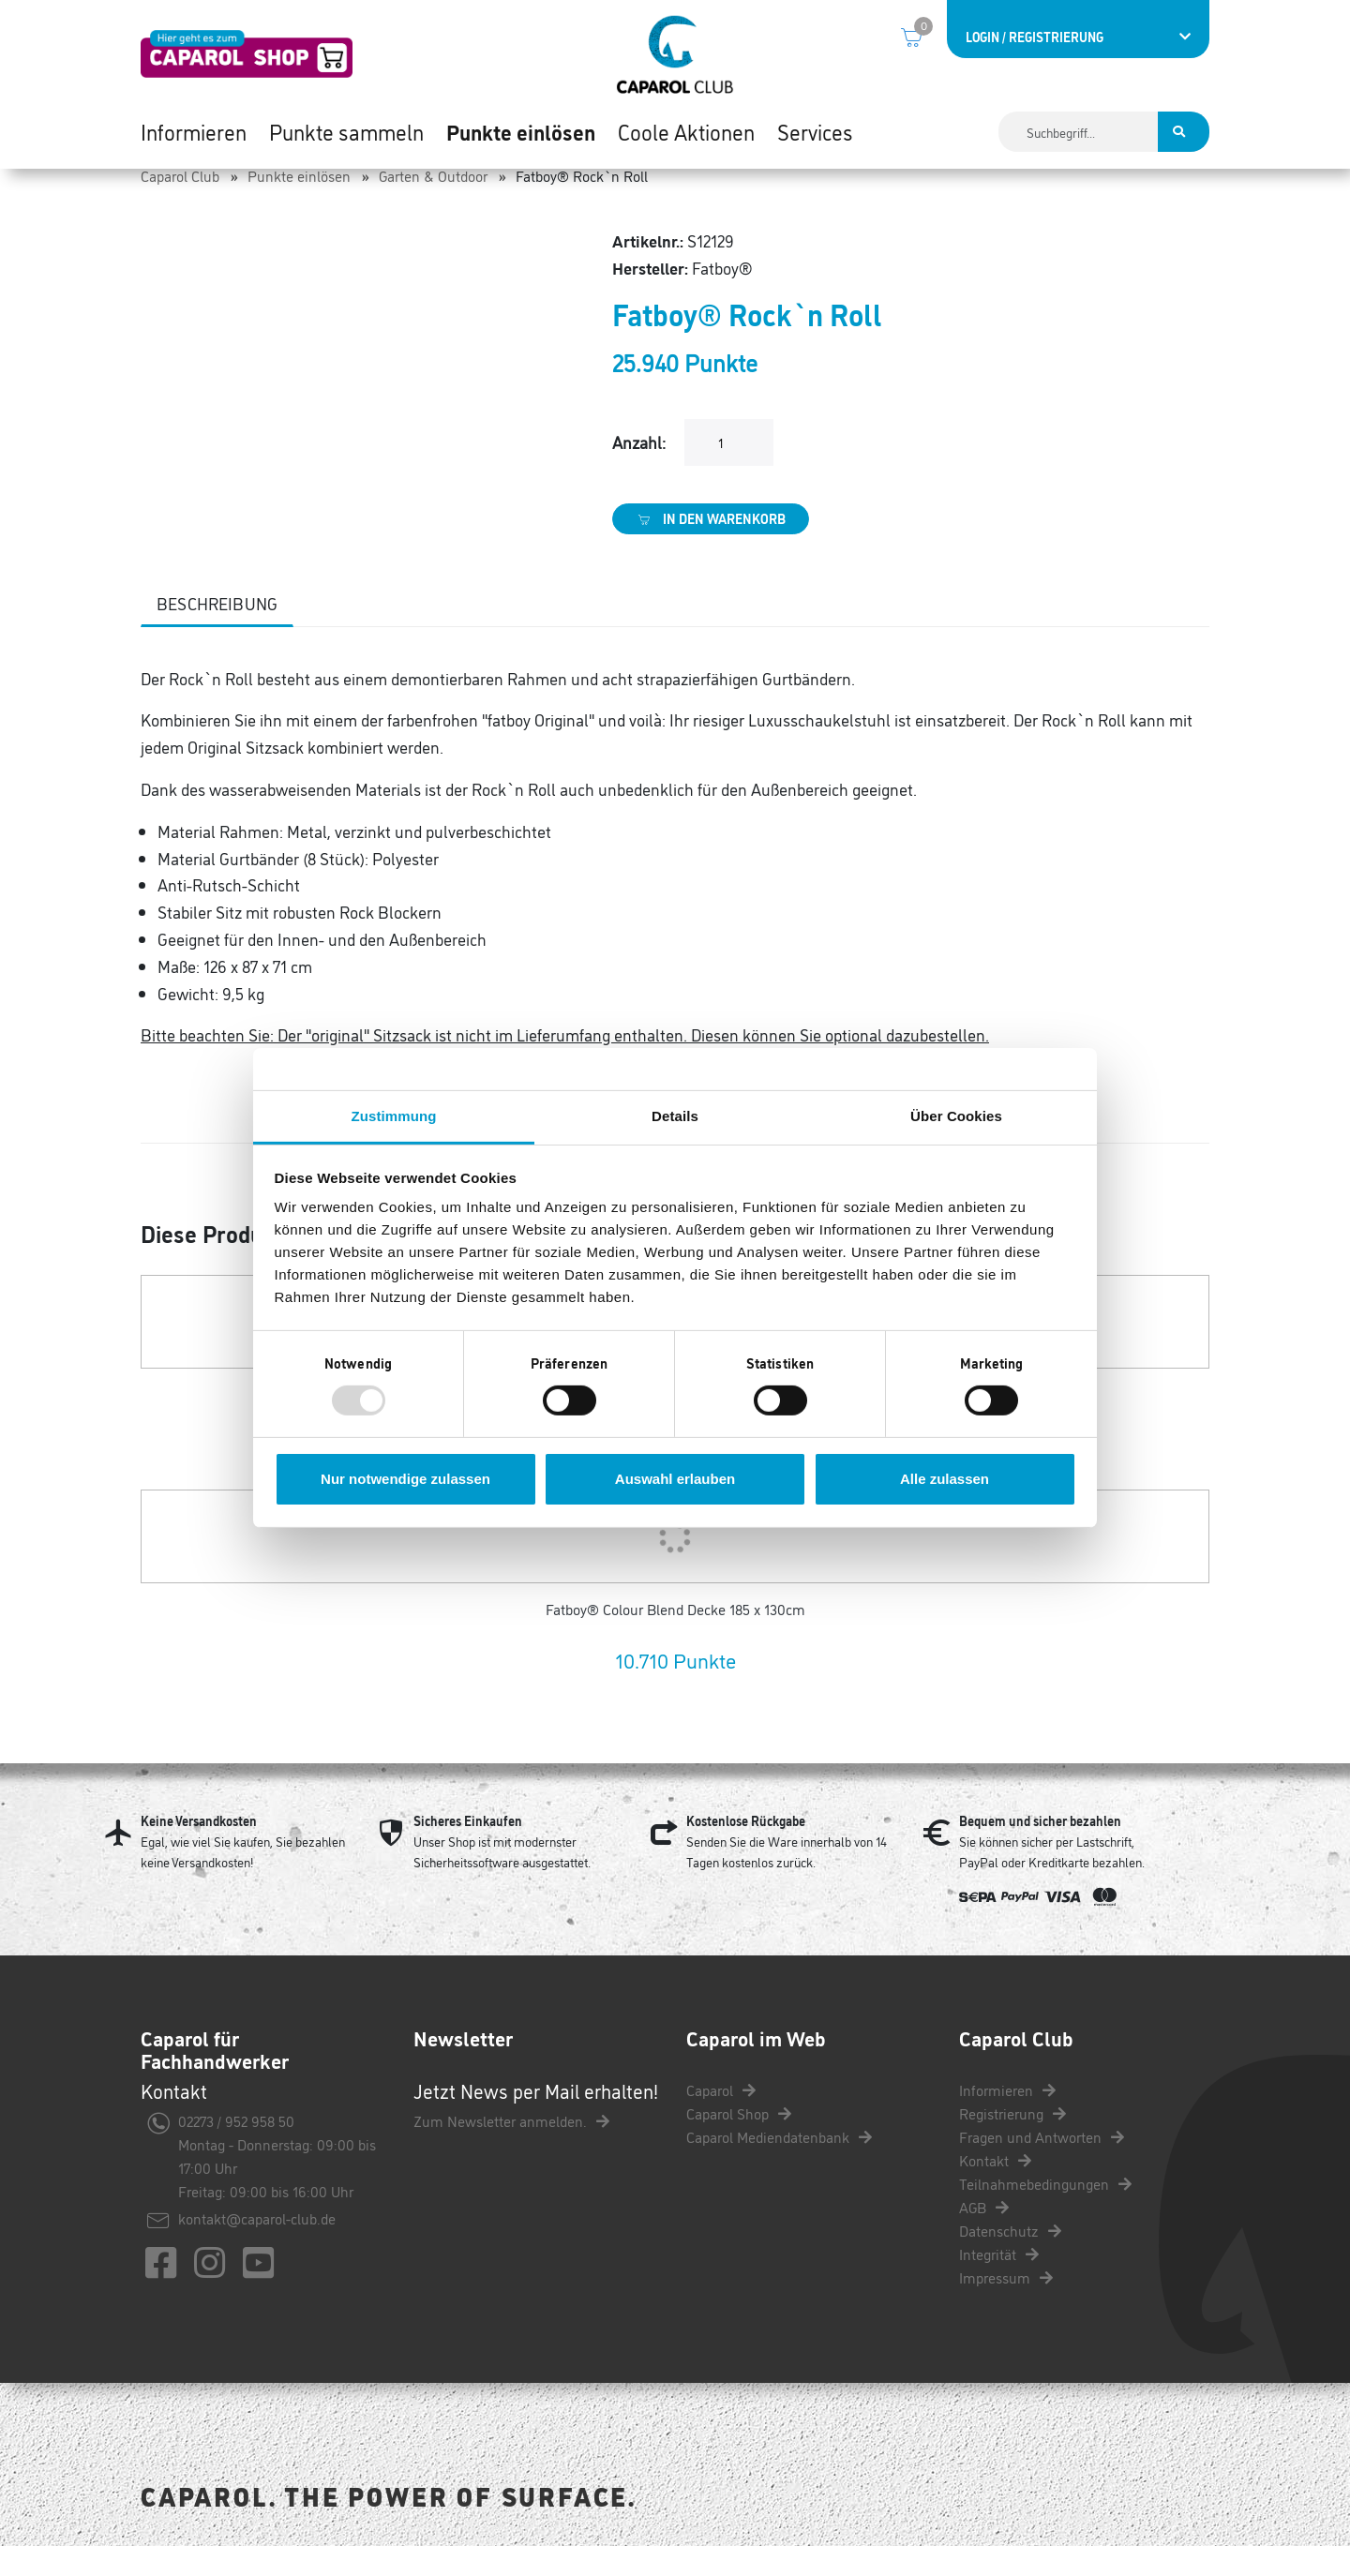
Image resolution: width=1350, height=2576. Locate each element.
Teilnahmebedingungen (1045, 2213)
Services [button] (815, 131)
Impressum (1006, 2307)
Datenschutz (1010, 2260)
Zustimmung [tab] (394, 1116)
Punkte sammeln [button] (346, 131)
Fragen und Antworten (1041, 2166)
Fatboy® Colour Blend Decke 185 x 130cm (675, 1639)
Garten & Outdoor (433, 205)
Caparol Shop (738, 2143)
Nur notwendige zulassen (405, 1479)
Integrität (999, 2283)
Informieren (1007, 2119)
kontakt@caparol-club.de (257, 2249)
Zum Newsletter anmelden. (511, 2151)
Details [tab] (675, 1116)
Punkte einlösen (299, 205)
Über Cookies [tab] (956, 1116)
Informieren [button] (194, 131)
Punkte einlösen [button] (520, 131)
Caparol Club (180, 205)
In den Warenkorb (711, 548)
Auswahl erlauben (675, 1479)
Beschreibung (217, 633)
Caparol (721, 2119)
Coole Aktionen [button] (686, 131)
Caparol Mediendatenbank (779, 2166)
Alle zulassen (944, 1479)
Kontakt (995, 2189)
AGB (984, 2236)
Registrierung (1012, 2143)
